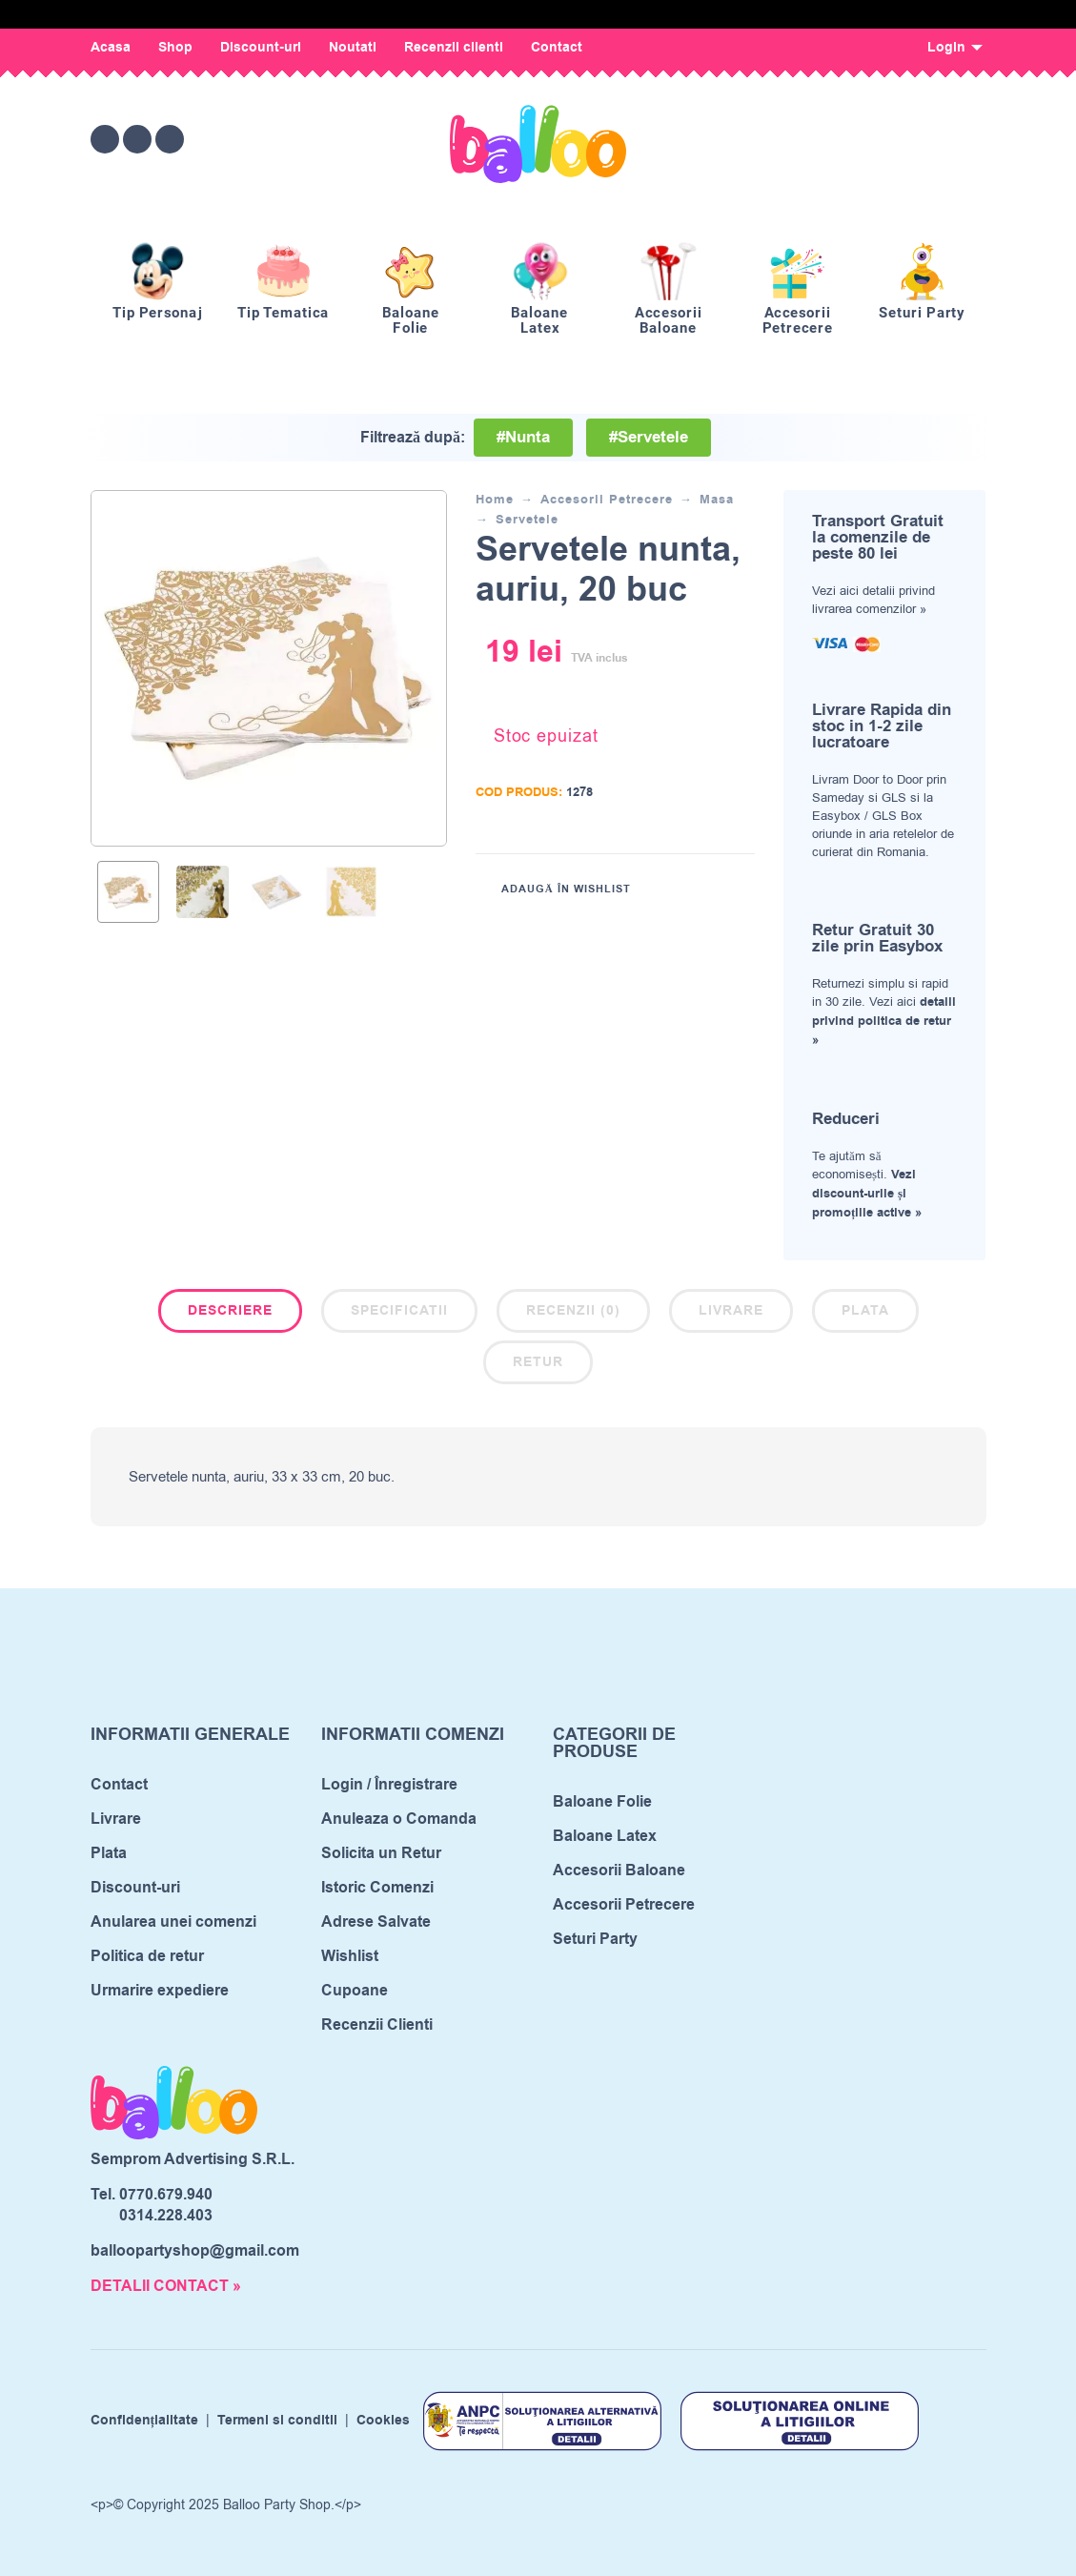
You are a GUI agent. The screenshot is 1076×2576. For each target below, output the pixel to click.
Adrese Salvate (376, 1922)
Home (495, 499)
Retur (538, 1362)
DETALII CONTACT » (166, 2286)
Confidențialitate (145, 2420)
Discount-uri (260, 47)
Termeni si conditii (277, 2420)
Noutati (352, 47)
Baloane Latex (605, 1836)
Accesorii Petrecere (606, 499)
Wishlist (349, 1956)
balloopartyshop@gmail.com (195, 2250)
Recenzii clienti (453, 47)
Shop (175, 47)
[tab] (230, 1314)
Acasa (111, 47)
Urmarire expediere (160, 1990)
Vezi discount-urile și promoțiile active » (867, 1193)
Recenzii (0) (573, 1310)
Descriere (230, 1310)
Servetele (527, 519)
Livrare (731, 1310)
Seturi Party (595, 1939)
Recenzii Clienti (377, 2024)
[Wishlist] (811, 139)
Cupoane (354, 1990)
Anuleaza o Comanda (399, 1819)
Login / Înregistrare (389, 1784)
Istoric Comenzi (377, 1887)
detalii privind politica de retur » (884, 1021)
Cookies (383, 2420)
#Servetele (648, 437)
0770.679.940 (166, 2194)
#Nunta (523, 437)
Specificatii (399, 1310)
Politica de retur (147, 1956)
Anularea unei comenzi (173, 1922)
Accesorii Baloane (619, 1870)
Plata (865, 1310)
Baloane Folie (602, 1801)
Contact (556, 47)
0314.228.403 (166, 2215)
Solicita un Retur (381, 1853)
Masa (717, 499)
